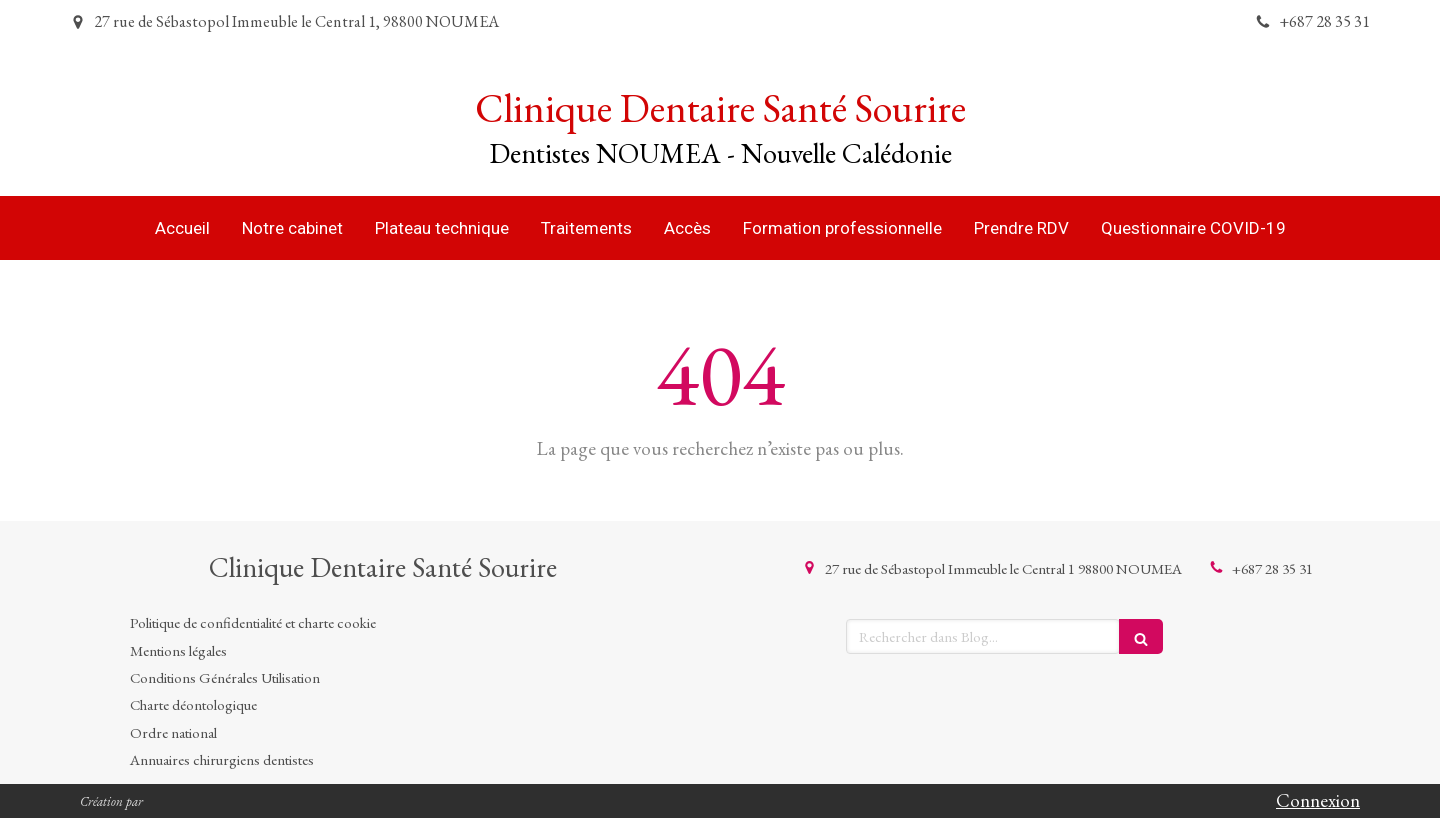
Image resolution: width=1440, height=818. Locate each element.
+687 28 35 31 (1272, 568)
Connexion (1318, 800)
